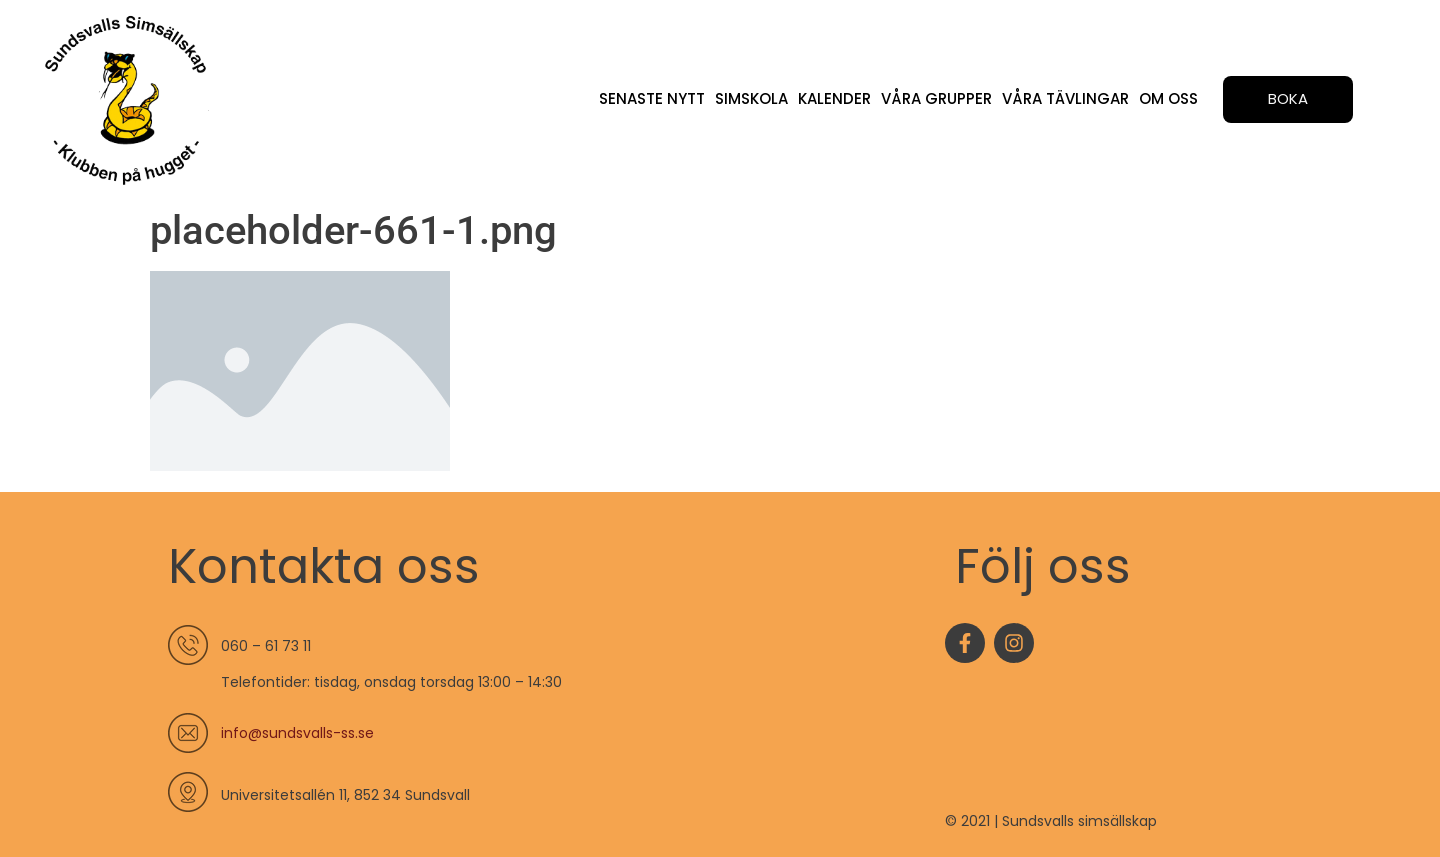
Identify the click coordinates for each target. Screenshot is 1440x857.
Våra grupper (936, 98)
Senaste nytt (652, 98)
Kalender (834, 98)
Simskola (751, 98)
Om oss (1168, 98)
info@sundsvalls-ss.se (297, 733)
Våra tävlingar (1065, 98)
